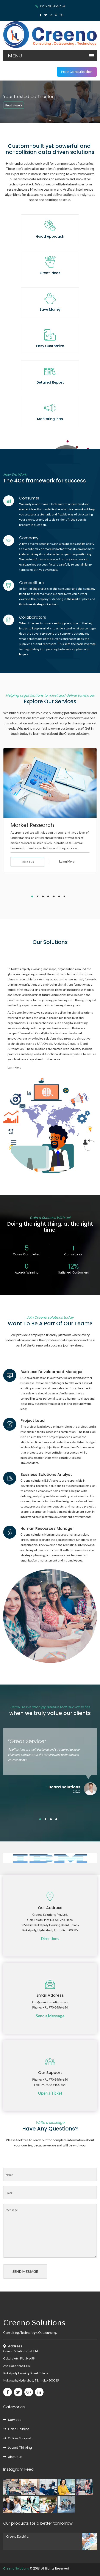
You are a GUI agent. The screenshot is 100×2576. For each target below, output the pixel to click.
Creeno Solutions (16, 2568)
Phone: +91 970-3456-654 (50, 2007)
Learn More (67, 861)
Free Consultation (76, 71)
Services (12, 2419)
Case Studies (16, 2429)
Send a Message (50, 2015)
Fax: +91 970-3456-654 (50, 2084)
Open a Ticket (50, 2093)
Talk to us (27, 861)
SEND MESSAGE (25, 2271)
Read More (13, 105)
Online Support (17, 2438)
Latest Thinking (17, 2447)
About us (12, 2456)
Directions (50, 1938)
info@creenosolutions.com (50, 2002)
